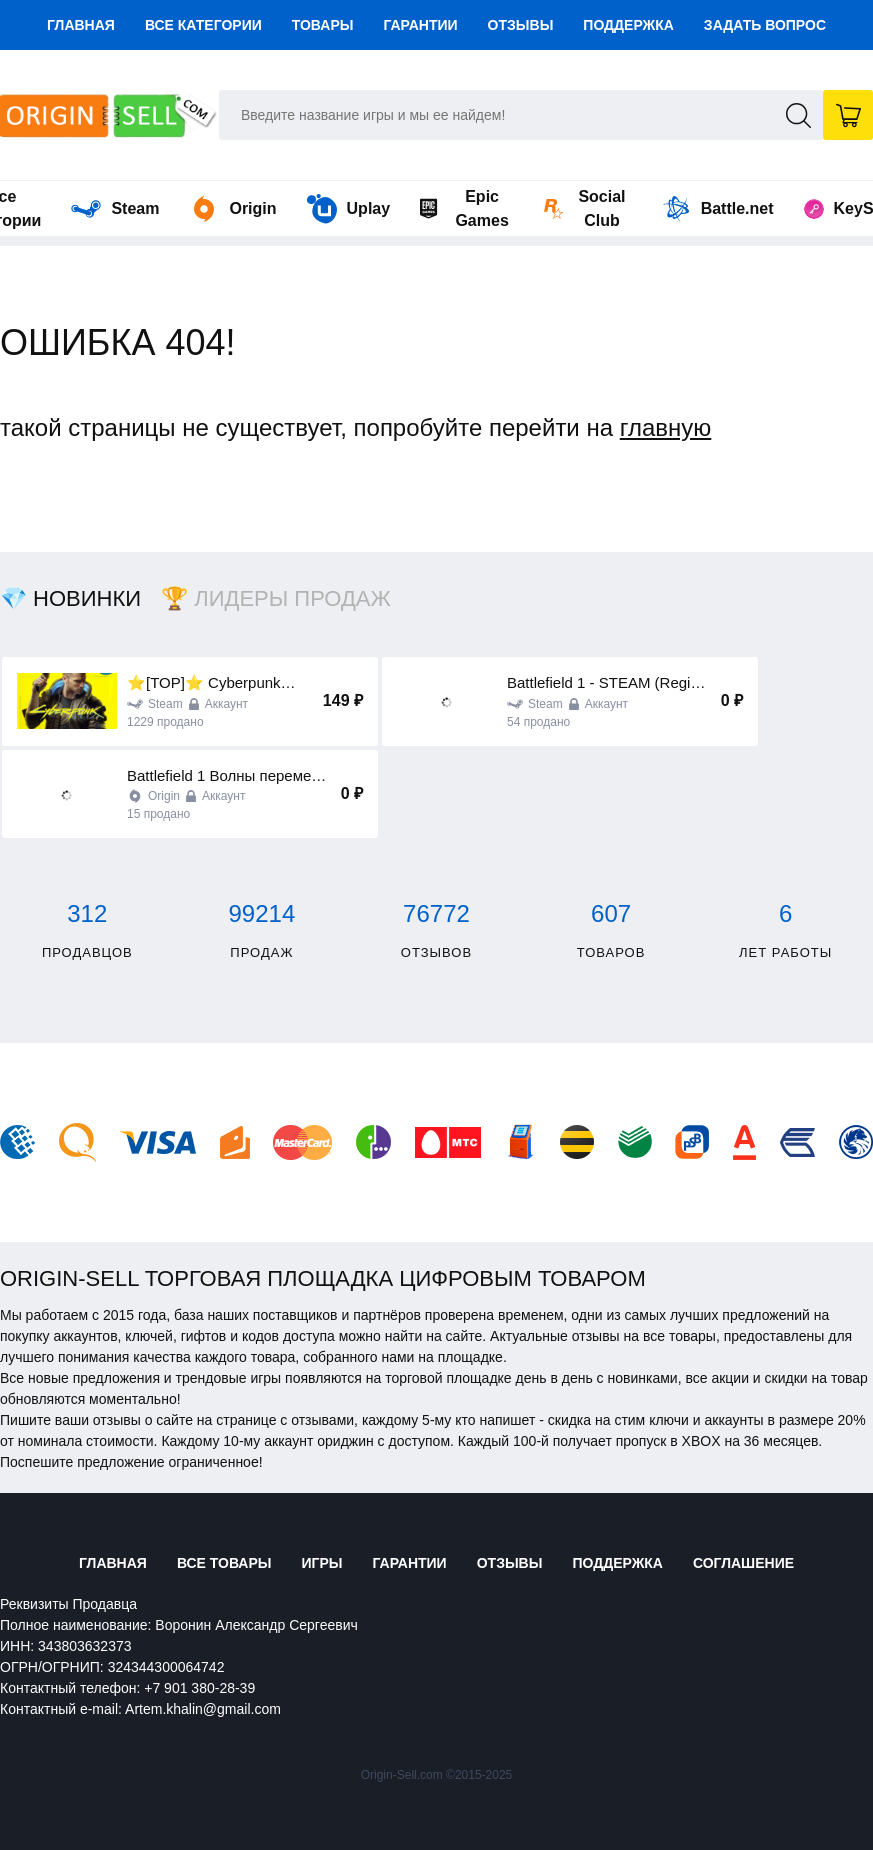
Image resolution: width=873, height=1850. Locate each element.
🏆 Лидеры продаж (276, 598)
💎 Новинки (70, 598)
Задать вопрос (765, 25)
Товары (323, 25)
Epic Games (464, 208)
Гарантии (420, 25)
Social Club (585, 208)
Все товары (224, 1563)
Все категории (203, 25)
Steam (115, 208)
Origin (232, 208)
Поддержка (628, 25)
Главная (81, 25)
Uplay (349, 208)
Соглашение (743, 1563)
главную (666, 427)
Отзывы (521, 25)
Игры (321, 1563)
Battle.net (717, 208)
